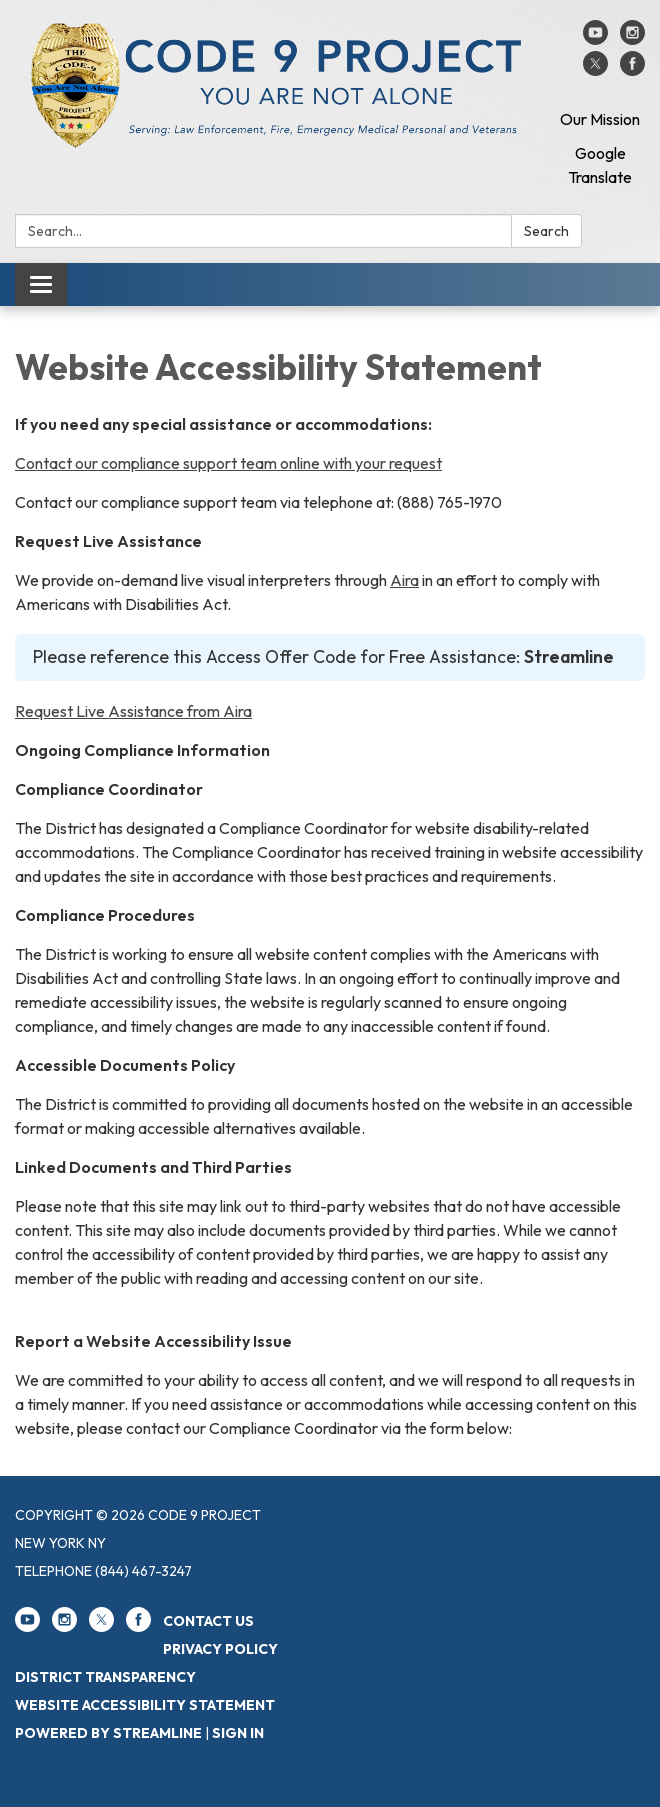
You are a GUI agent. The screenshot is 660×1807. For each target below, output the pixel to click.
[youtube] (595, 39)
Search (546, 231)
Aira (404, 580)
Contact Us (208, 1621)
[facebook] (632, 70)
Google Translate (600, 165)
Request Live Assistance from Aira (133, 711)
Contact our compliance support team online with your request (228, 463)
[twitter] (595, 70)
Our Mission (600, 119)
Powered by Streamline (108, 1733)
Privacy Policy (220, 1649)
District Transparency (105, 1677)
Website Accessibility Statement (145, 1705)
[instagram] (632, 39)
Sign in (238, 1733)
